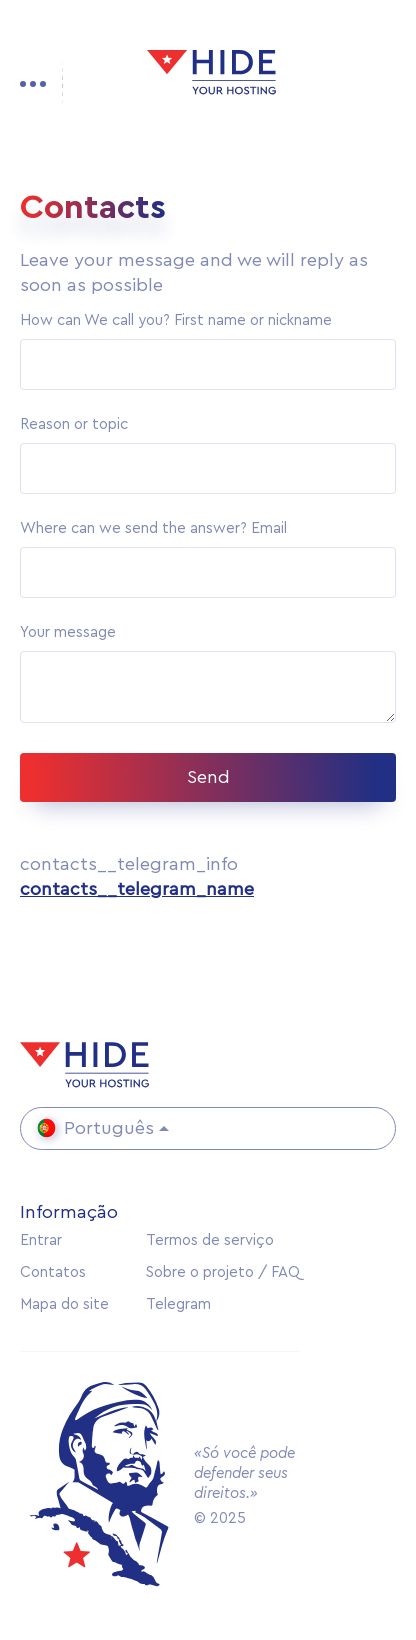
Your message (68, 632)
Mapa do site (64, 1304)
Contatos (53, 1272)
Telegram (178, 1304)
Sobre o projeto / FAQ (223, 1272)
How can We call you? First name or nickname (176, 320)
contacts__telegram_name (137, 889)
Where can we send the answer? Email (153, 528)
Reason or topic (74, 424)
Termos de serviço (210, 1240)
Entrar (41, 1240)
